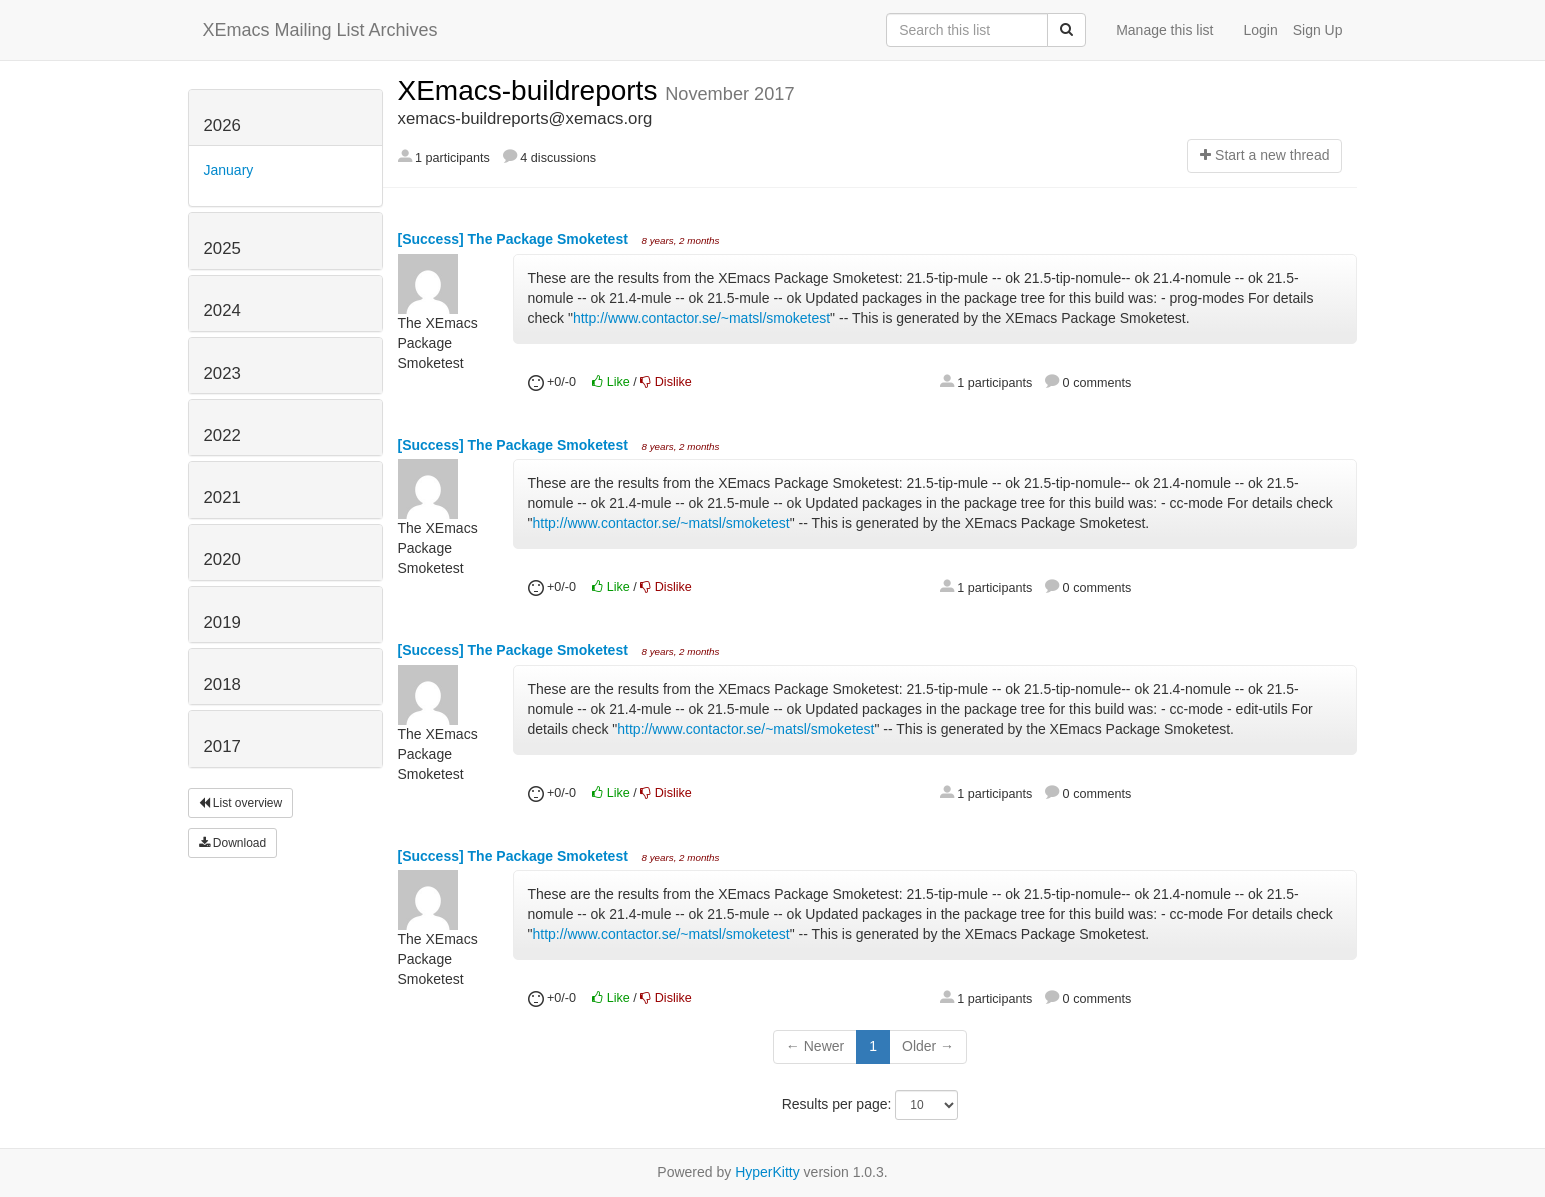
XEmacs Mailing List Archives (320, 30)
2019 (222, 622)
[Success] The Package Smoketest (515, 239)
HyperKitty (767, 1172)
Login (1260, 30)
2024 (222, 310)
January (229, 170)
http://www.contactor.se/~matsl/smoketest (701, 318)
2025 (222, 248)
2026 (222, 125)
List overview (241, 803)
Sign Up (1318, 30)
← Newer (815, 1046)
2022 (222, 435)
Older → (928, 1046)
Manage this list (1164, 30)
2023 (222, 373)
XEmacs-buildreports (532, 90)
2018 (222, 684)
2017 (222, 746)
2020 (222, 559)
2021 (222, 497)
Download (233, 843)
